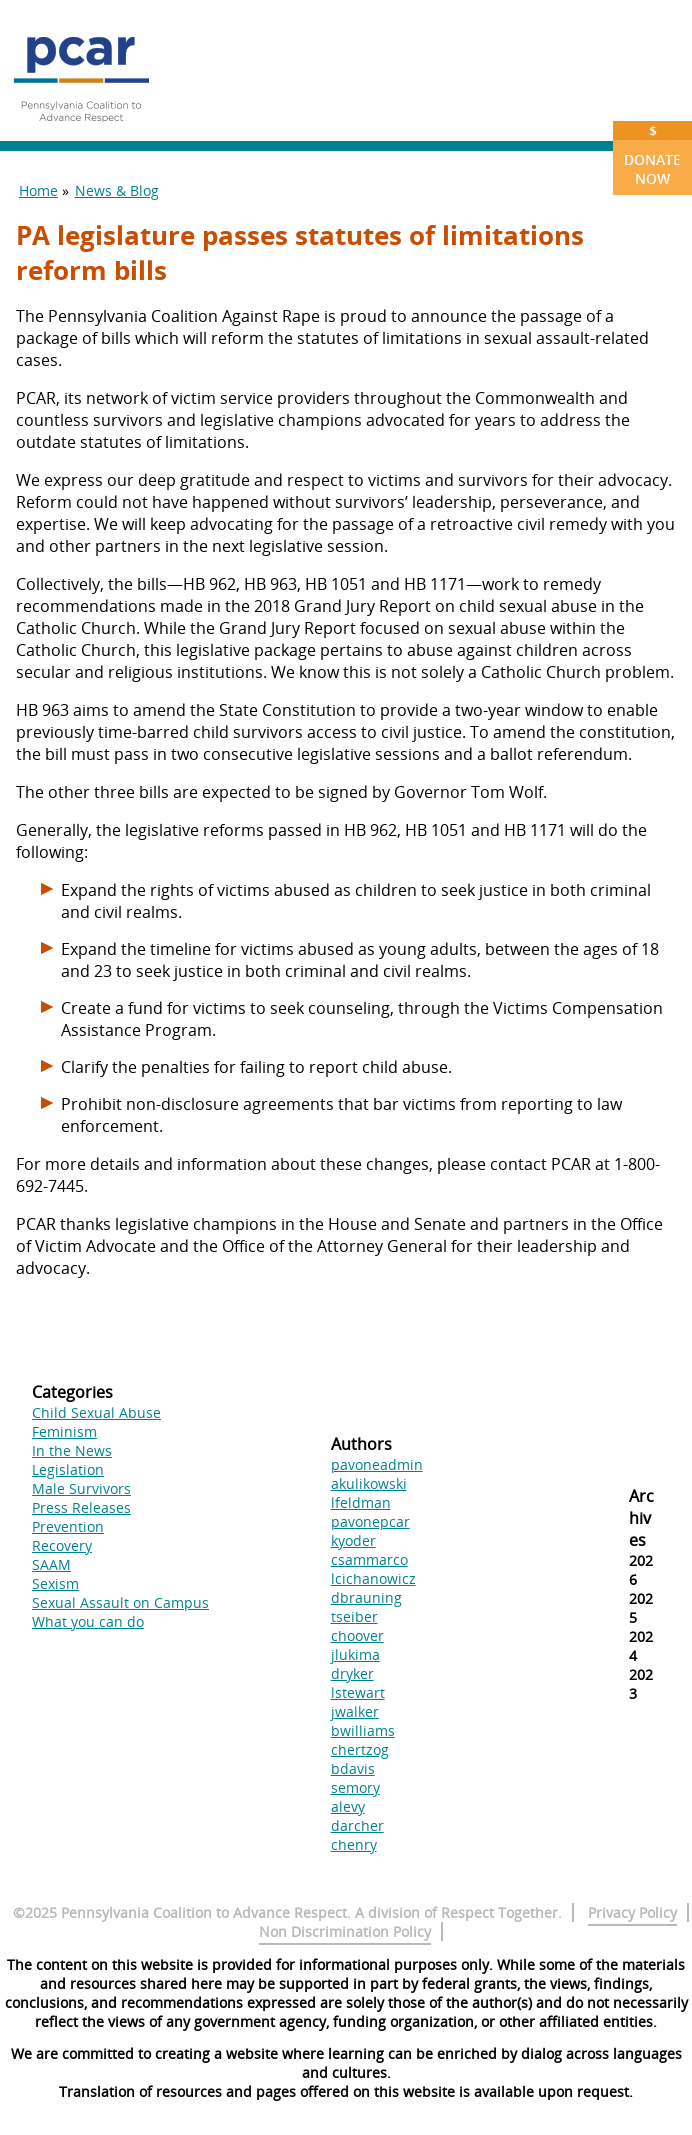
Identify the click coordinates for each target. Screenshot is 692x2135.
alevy (348, 1806)
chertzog (360, 1749)
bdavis (353, 1768)
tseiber (354, 1616)
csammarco (369, 1559)
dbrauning (366, 1597)
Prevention (68, 1526)
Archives (641, 1518)
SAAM (51, 1564)
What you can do (88, 1621)
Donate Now (652, 154)
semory (355, 1787)
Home (38, 190)
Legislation (68, 1469)
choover (357, 1635)
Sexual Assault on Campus (120, 1602)
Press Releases (81, 1507)
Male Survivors (81, 1488)
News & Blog (117, 190)
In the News (72, 1450)
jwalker (355, 1711)
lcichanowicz (373, 1578)
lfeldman (361, 1502)
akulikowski (369, 1483)
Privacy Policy (632, 1912)
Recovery (62, 1545)
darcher (357, 1825)
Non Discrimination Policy (345, 1931)
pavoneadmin (377, 1464)
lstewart (358, 1692)
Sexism (55, 1583)
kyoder (353, 1540)
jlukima (355, 1654)
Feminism (64, 1431)
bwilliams (363, 1730)
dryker (352, 1673)
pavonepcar (370, 1521)
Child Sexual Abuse (96, 1412)
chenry (354, 1844)
